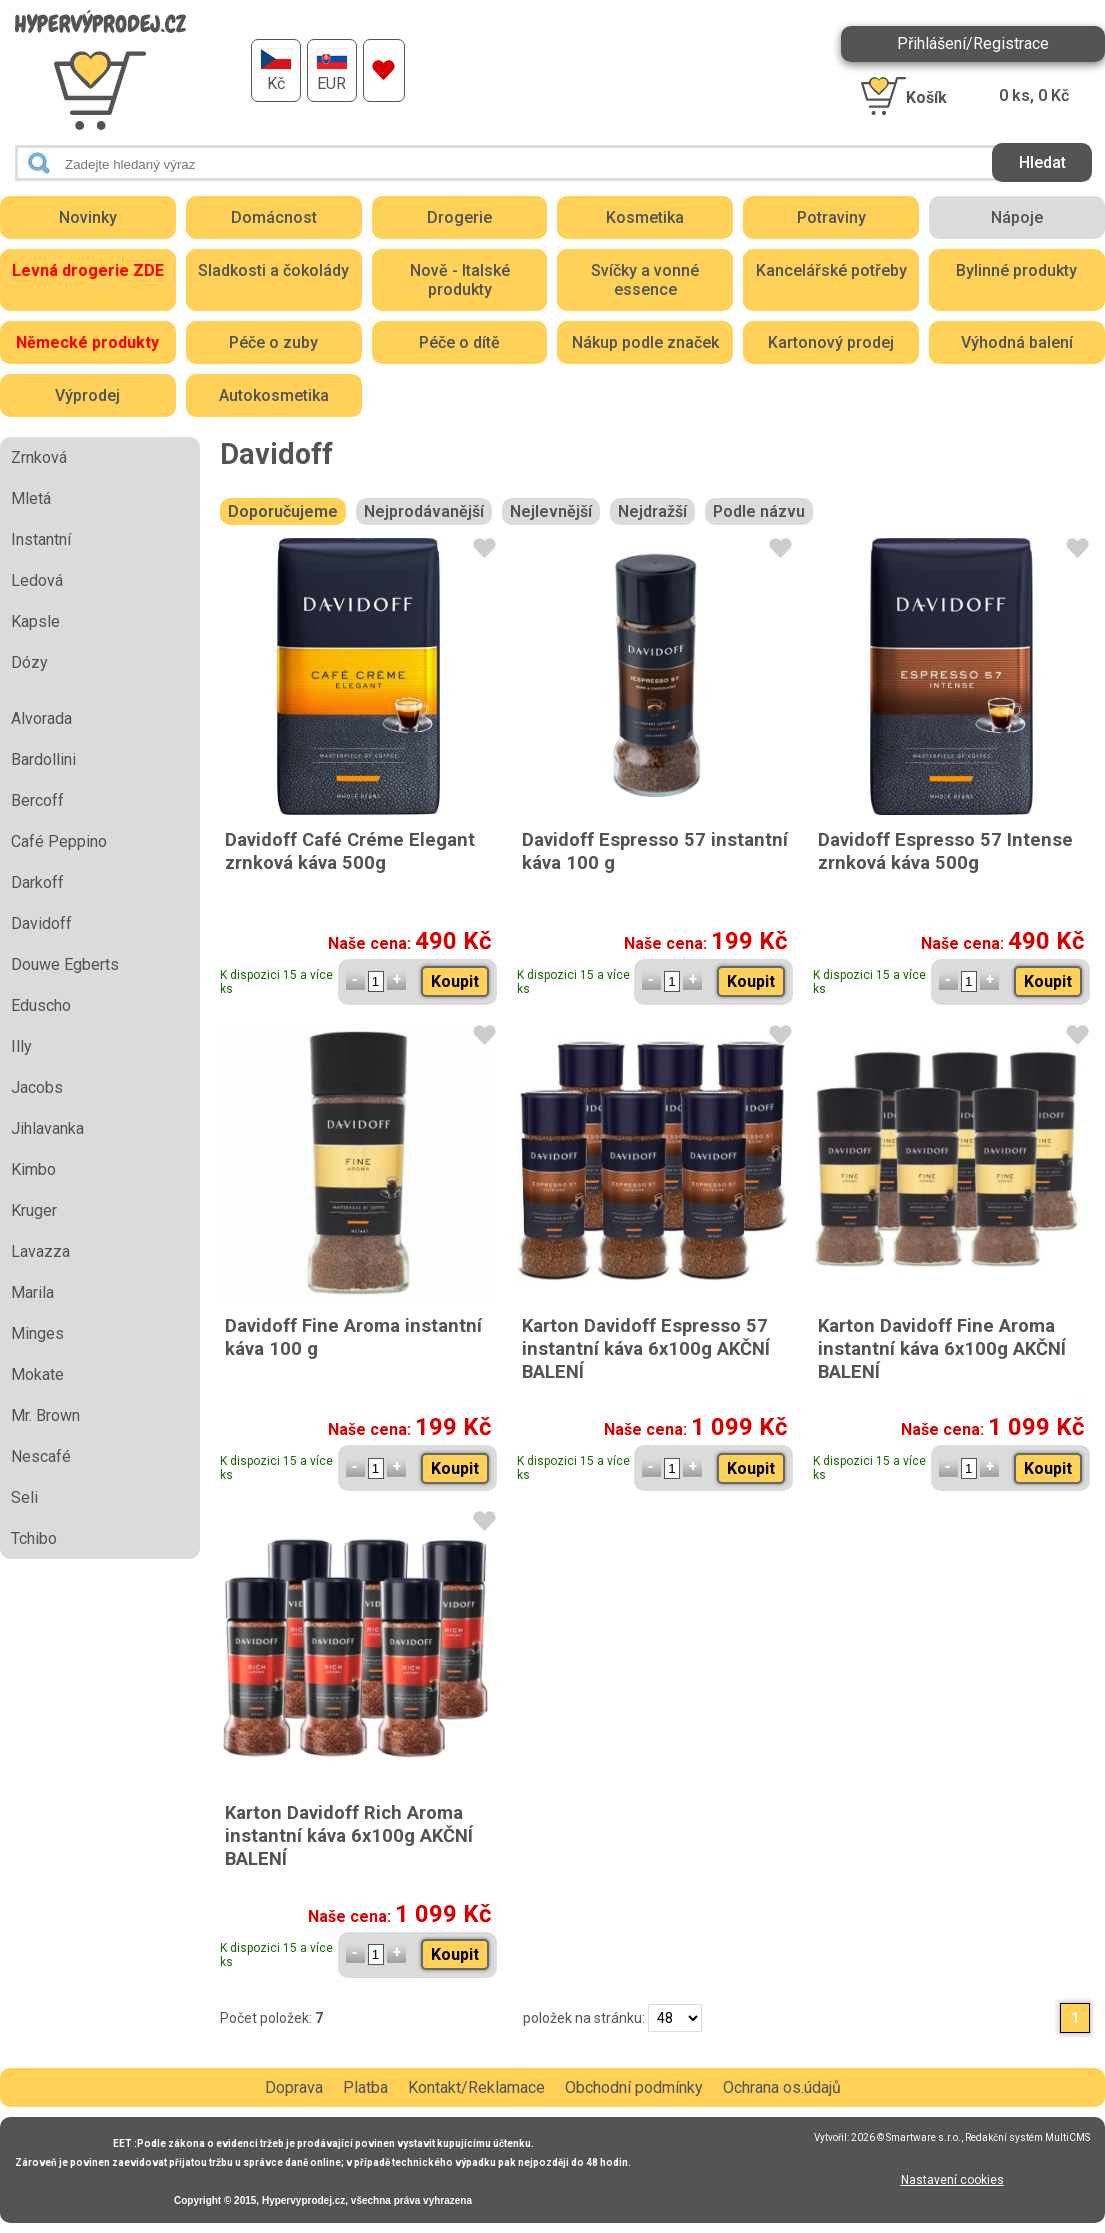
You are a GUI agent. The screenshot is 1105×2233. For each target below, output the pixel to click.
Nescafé (41, 1456)
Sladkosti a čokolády (273, 270)
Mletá (31, 498)
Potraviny (831, 217)
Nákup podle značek (645, 342)
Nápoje (1017, 217)
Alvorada (41, 718)
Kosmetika (645, 217)
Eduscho (41, 1005)
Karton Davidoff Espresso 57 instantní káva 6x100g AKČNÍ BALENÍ (646, 1348)
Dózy (29, 662)
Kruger (34, 1210)
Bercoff (37, 800)
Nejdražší (652, 511)
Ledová (37, 580)
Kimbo (33, 1169)
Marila (32, 1292)
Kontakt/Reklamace (476, 2087)
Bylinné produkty (1016, 270)
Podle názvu (759, 511)
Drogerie (459, 217)
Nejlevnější (551, 511)
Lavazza (40, 1251)
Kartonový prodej (831, 342)
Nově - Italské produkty (460, 280)
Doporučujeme (283, 511)
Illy (21, 1046)
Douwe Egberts (65, 964)
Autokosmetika (274, 395)
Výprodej (87, 395)
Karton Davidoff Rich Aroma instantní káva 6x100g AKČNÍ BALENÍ (349, 1835)
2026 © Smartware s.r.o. (906, 2137)
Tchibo (34, 1538)
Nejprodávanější (424, 511)
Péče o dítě (459, 342)
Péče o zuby (273, 342)
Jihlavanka (47, 1128)
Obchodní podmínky (634, 2087)
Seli (24, 1497)
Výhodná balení (1017, 342)
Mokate (37, 1374)
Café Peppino (59, 841)
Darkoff (37, 882)
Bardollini (43, 759)
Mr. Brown (45, 1415)
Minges (37, 1333)
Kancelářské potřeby (831, 270)
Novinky (88, 217)
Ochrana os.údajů (782, 2087)
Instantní (41, 539)
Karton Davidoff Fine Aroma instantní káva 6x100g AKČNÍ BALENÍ (942, 1348)
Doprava (294, 2087)
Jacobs (37, 1087)
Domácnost (274, 217)
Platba (365, 2087)
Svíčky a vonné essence (645, 280)
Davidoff (41, 923)
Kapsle (35, 621)
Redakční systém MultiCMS (1027, 2137)
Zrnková (39, 457)
